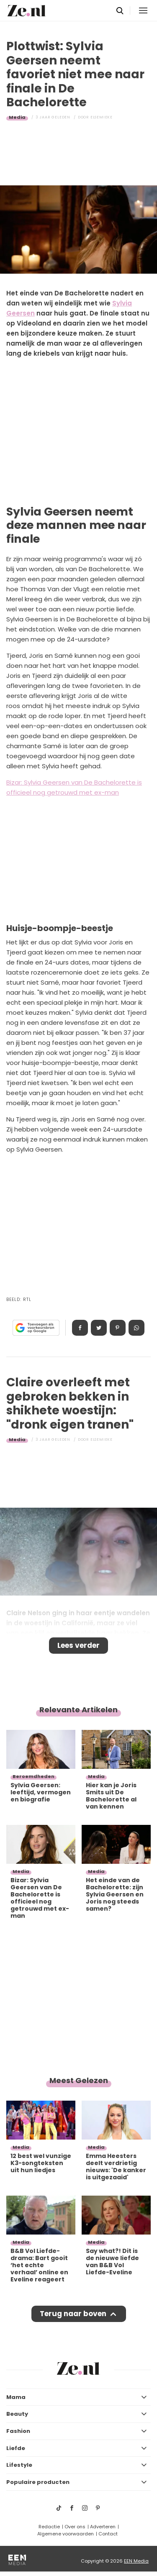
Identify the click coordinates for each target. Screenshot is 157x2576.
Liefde (15, 2448)
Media (17, 117)
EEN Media (136, 2561)
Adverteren (103, 2526)
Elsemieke (101, 117)
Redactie (49, 2526)
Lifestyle (19, 2465)
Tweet (99, 1328)
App (136, 1328)
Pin (118, 1328)
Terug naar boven (73, 2314)
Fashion (18, 2431)
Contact (108, 2533)
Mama (16, 2397)
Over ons (74, 2526)
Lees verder (78, 1645)
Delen (80, 1328)
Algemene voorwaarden (65, 2533)
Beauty (17, 2414)
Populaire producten (37, 2482)
